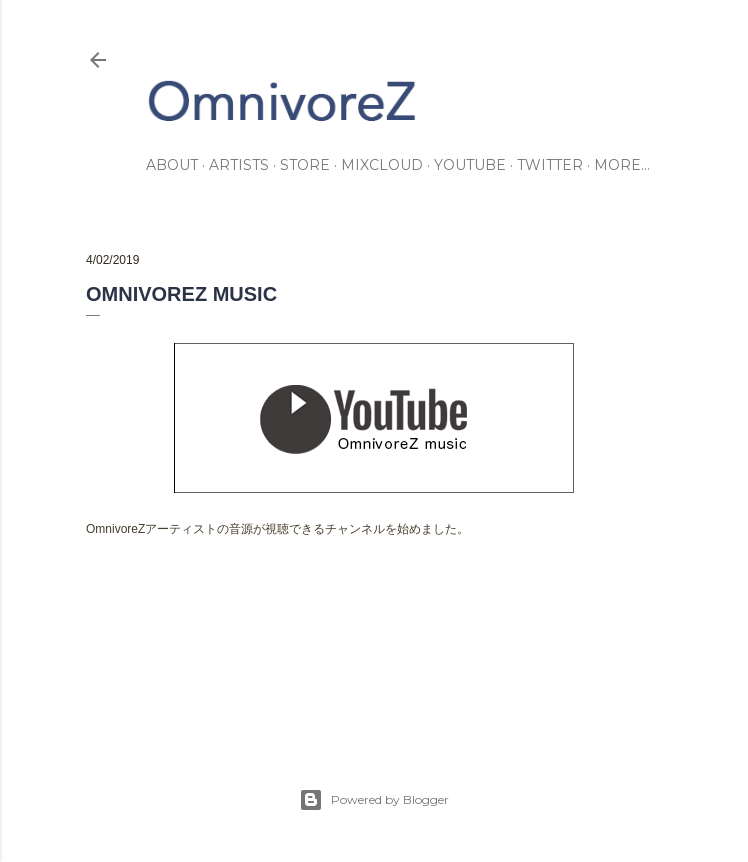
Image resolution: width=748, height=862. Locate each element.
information (164, 623)
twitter (550, 165)
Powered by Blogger (374, 800)
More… (622, 165)
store (305, 165)
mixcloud (382, 165)
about (172, 165)
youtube (470, 165)
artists (239, 165)
